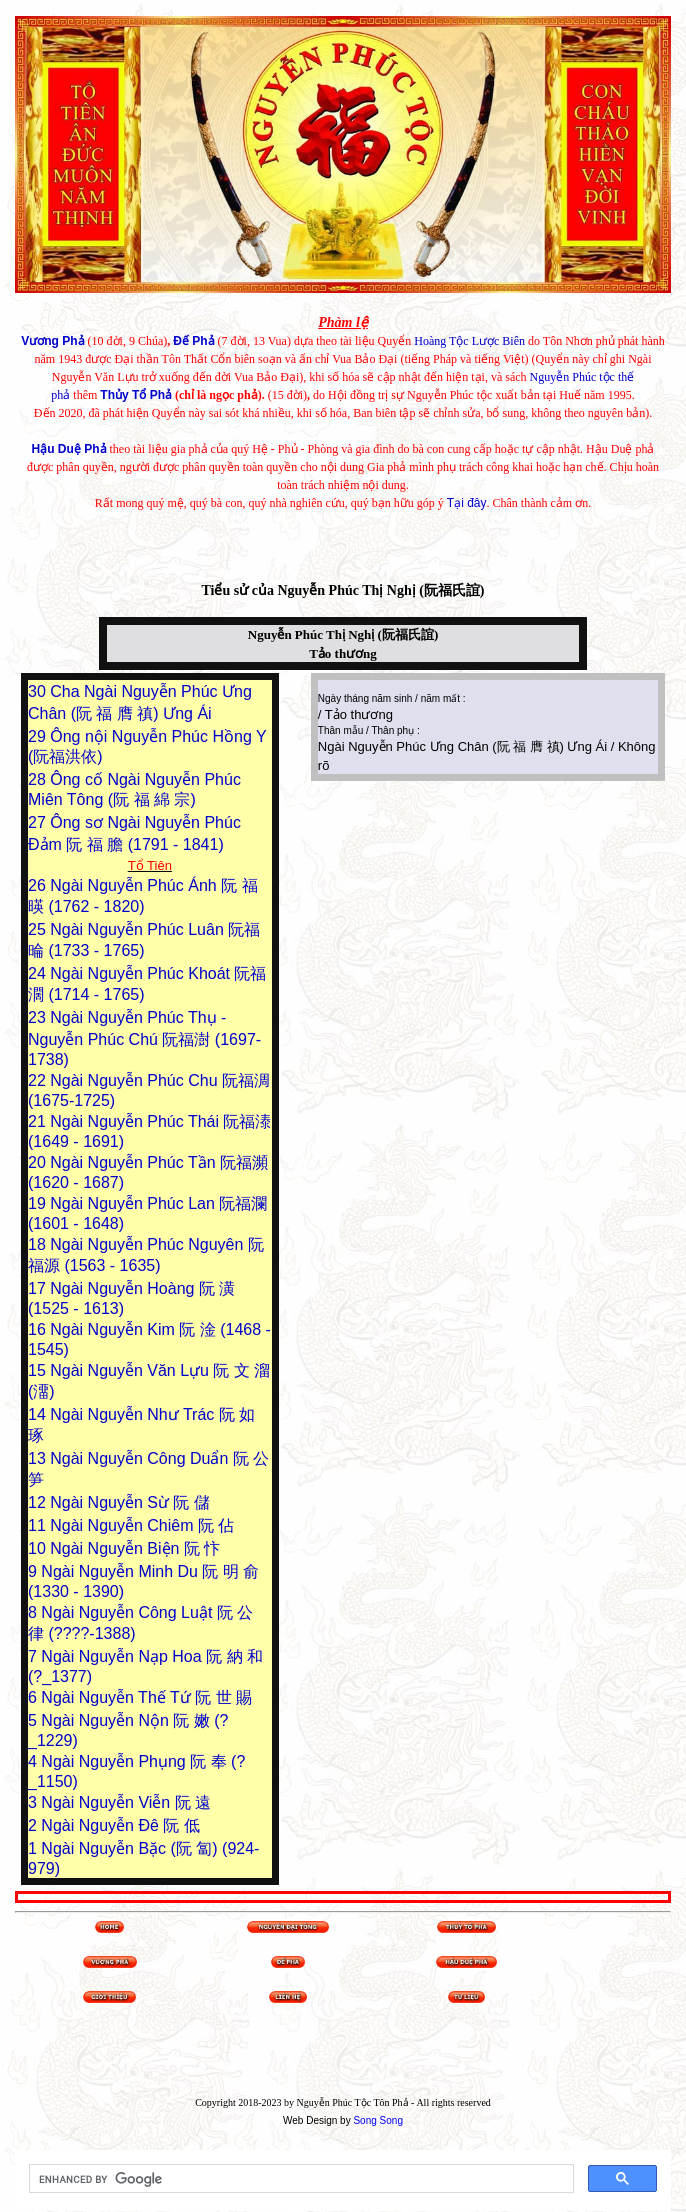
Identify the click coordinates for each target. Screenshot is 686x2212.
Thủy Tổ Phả (136, 395)
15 (39, 1370)
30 (39, 691)
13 (39, 1458)
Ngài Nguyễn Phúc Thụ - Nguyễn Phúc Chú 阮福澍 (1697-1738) (144, 1038)
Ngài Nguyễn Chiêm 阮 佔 (142, 1525)
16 (39, 1329)
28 (39, 779)
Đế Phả (193, 341)
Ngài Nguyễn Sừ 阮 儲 (130, 1502)
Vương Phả (52, 341)
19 (39, 1203)
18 (39, 1244)
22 (39, 1080)
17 (39, 1288)
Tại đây (467, 503)
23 (39, 1017)
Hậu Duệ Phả (69, 449)
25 (39, 929)
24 (39, 973)
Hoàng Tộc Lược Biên (469, 341)
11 (39, 1525)
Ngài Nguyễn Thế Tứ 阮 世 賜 (146, 1697)
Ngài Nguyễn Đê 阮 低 (120, 1825)
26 (39, 885)
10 (39, 1548)
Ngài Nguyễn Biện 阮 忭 (135, 1548)
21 (39, 1121)
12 (39, 1502)
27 (39, 822)
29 (39, 736)
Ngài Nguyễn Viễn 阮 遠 (126, 1802)
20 (39, 1162)
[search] (299, 2179)
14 (39, 1414)
